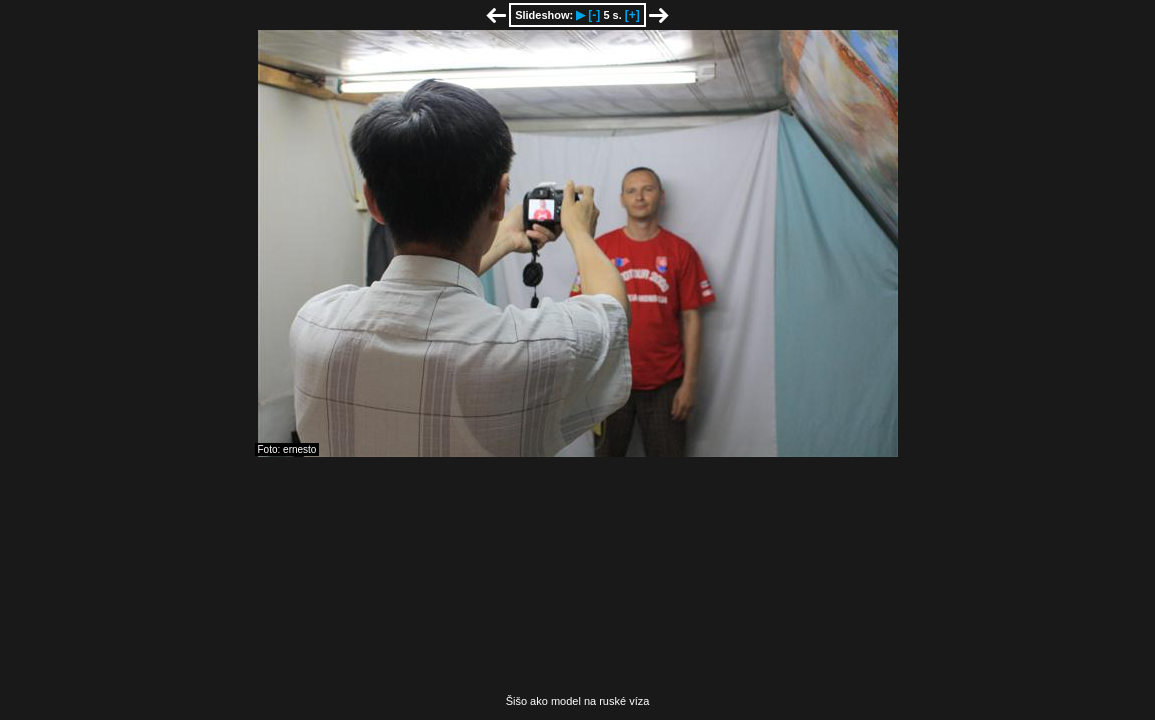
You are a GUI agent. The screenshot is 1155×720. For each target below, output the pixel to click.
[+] (632, 15)
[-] (594, 15)
